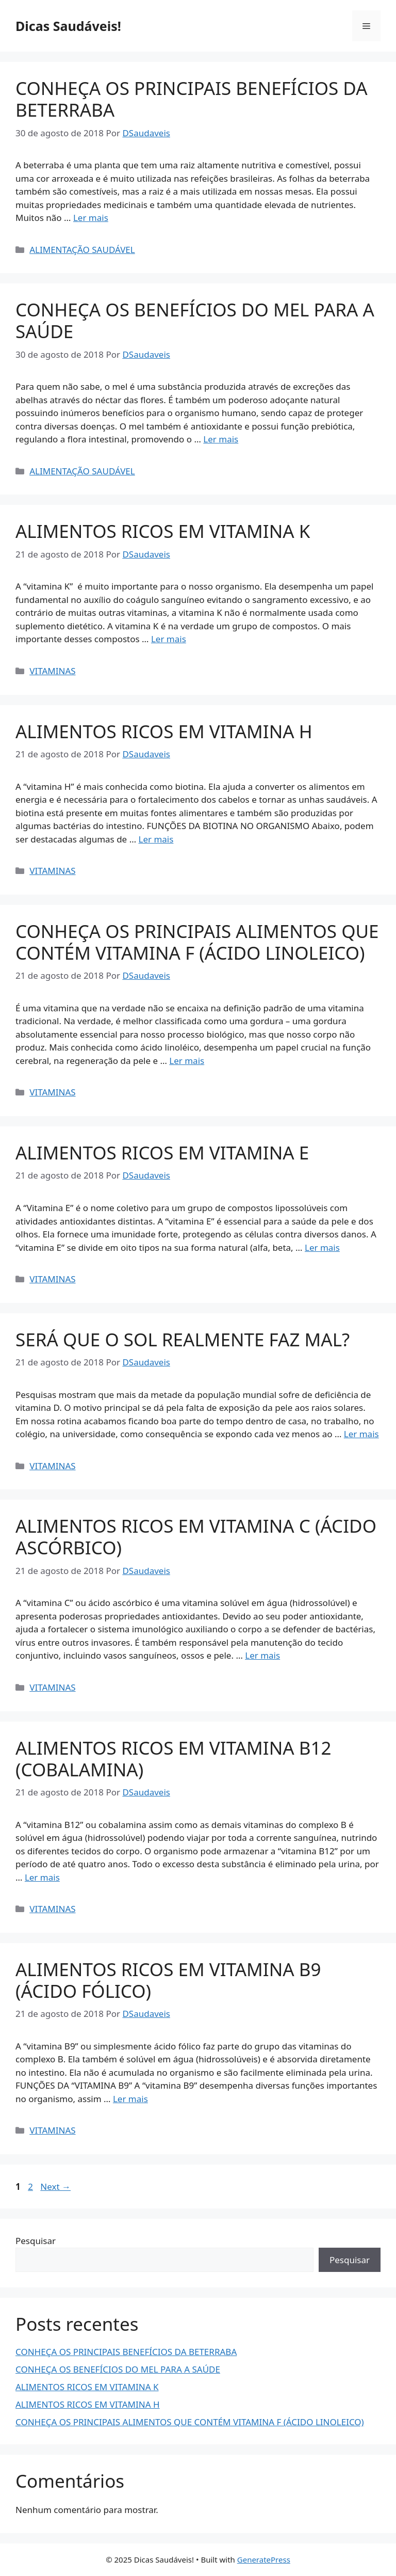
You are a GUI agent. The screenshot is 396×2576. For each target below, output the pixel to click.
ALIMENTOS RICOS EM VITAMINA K (162, 531)
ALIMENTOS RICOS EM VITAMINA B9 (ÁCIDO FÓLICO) (168, 1980)
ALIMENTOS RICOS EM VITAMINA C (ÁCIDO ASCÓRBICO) (195, 1537)
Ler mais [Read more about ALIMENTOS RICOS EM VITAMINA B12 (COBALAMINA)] (42, 1877)
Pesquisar (35, 2241)
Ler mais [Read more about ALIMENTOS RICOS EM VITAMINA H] (156, 839)
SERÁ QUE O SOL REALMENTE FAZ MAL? (182, 1339)
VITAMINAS (52, 671)
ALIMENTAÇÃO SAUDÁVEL (82, 250)
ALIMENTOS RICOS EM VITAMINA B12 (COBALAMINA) (173, 1759)
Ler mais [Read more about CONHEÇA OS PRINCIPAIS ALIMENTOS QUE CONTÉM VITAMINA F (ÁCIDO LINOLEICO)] (186, 1061)
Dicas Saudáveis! (68, 26)
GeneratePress (263, 2559)
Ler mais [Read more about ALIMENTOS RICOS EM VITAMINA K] (168, 639)
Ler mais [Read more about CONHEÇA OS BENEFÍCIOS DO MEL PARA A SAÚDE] (220, 439)
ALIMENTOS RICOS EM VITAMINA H (163, 731)
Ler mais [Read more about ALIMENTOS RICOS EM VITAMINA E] (322, 1247)
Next (55, 2186)
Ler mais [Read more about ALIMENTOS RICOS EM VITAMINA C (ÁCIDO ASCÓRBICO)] (262, 1655)
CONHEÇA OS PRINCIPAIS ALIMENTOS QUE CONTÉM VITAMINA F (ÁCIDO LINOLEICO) (197, 942)
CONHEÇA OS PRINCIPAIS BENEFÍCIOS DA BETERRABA (191, 99)
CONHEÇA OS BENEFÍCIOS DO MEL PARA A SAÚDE (194, 320)
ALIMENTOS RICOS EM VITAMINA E (162, 1152)
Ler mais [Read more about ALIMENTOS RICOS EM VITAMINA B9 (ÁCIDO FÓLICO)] (130, 2099)
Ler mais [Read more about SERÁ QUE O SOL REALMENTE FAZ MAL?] (361, 1434)
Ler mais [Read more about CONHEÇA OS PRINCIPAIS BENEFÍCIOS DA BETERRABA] (90, 218)
